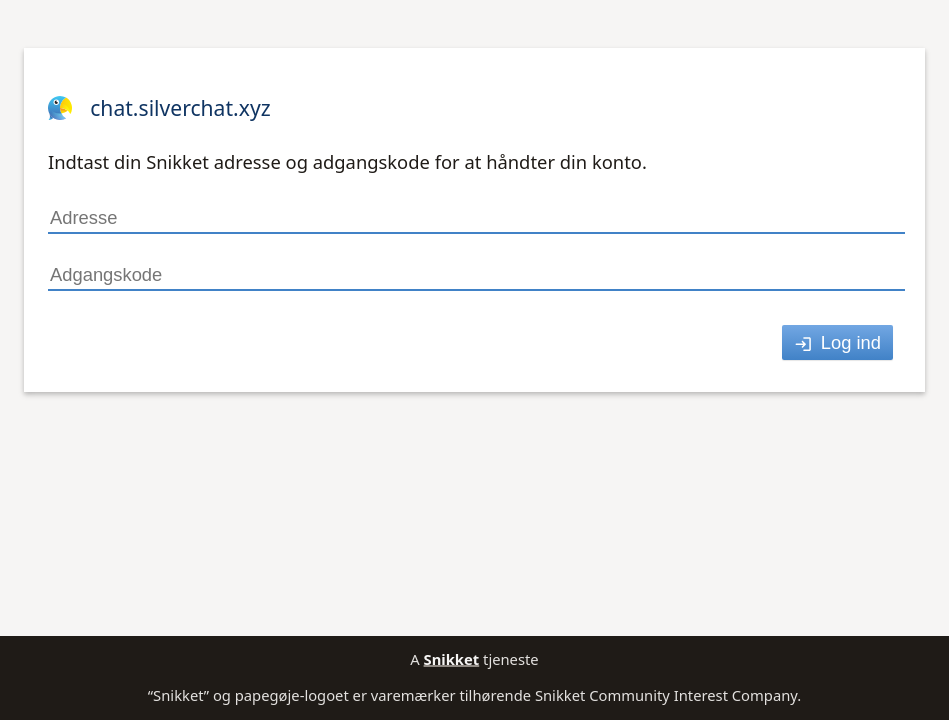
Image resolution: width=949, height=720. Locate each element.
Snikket (452, 659)
